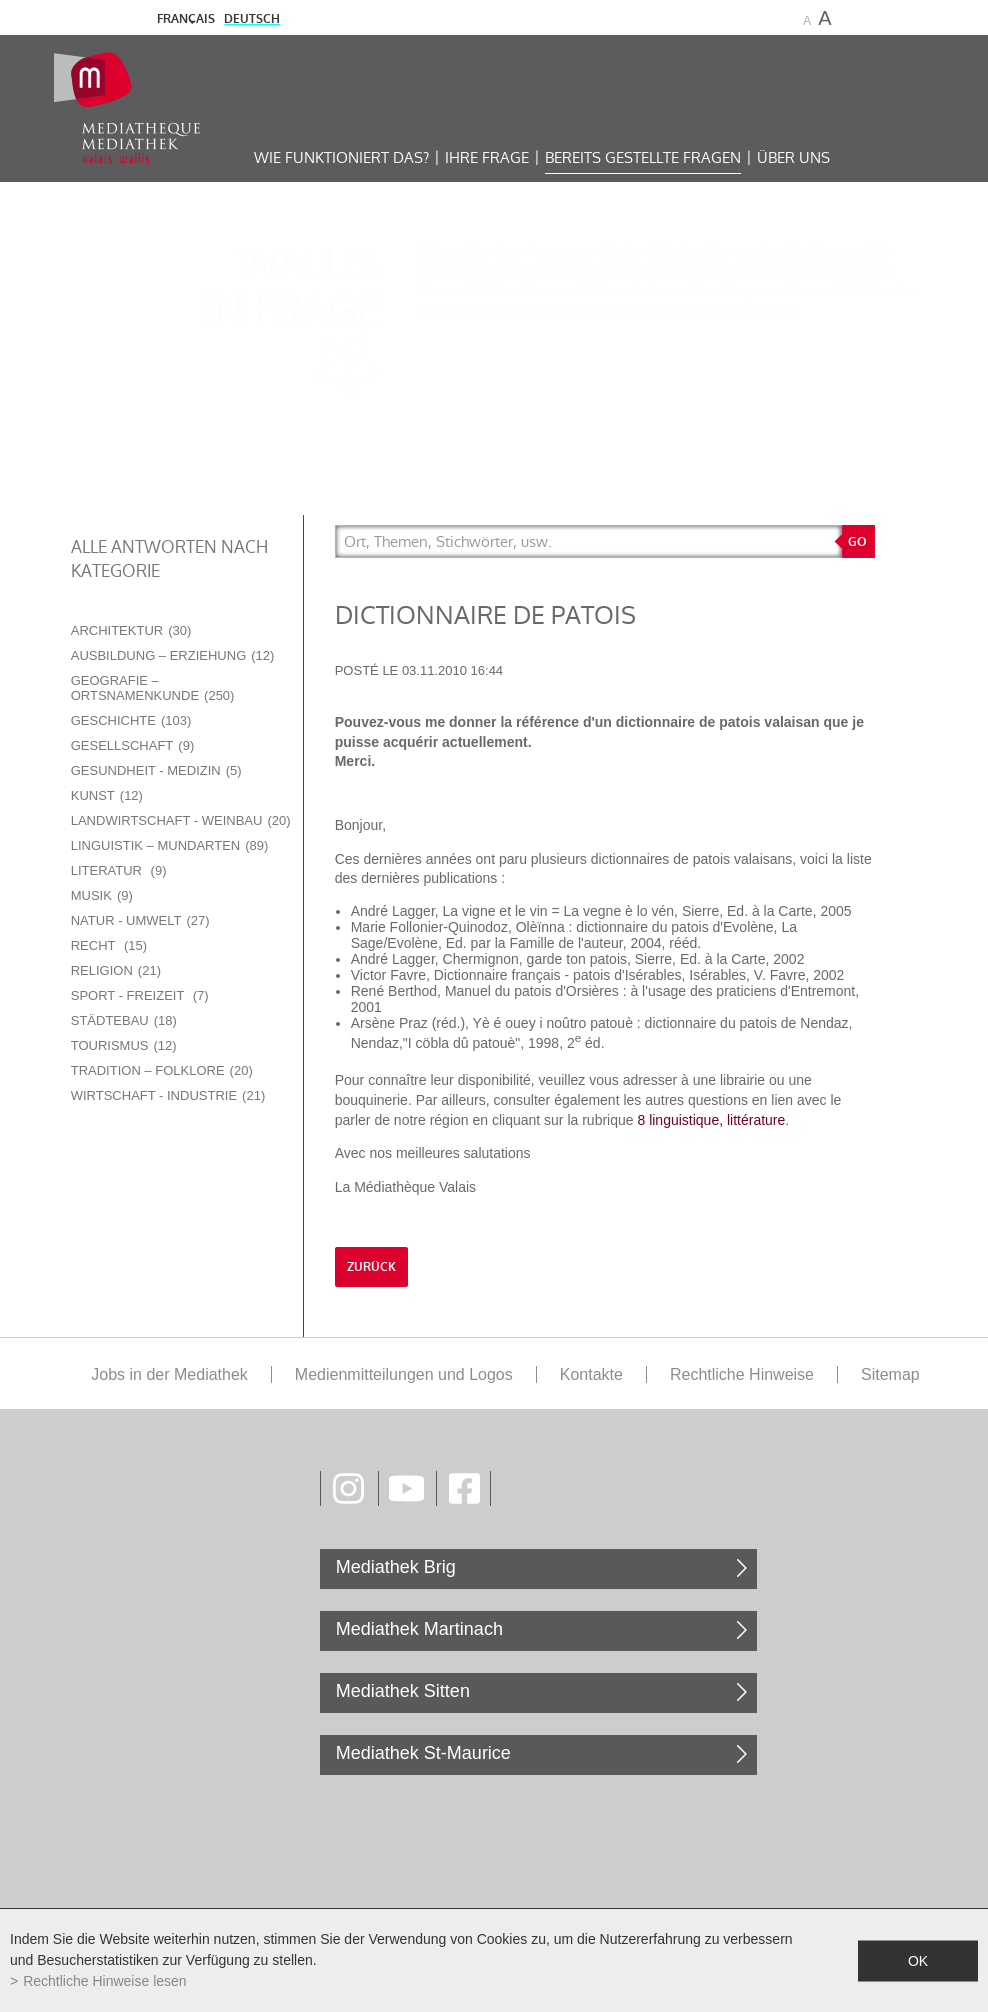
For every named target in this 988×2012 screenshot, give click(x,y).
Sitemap (890, 1374)
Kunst (107, 795)
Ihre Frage (487, 157)
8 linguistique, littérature (711, 1120)
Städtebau (124, 1020)
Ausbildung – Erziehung (173, 655)
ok (918, 1960)
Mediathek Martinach (419, 1629)
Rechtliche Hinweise (742, 1374)
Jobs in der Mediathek (169, 1374)
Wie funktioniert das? (341, 157)
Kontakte (591, 1374)
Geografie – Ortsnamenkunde (153, 688)
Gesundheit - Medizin (156, 770)
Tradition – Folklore (162, 1070)
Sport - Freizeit (140, 995)
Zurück (371, 1267)
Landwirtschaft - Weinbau (181, 820)
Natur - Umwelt (140, 920)
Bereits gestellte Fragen (643, 157)
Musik (102, 895)
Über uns (793, 157)
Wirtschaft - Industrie (168, 1095)
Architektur (131, 630)
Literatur (119, 870)
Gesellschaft (133, 745)
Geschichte (131, 720)
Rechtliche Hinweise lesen (104, 1981)
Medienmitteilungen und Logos (404, 1374)
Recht (109, 945)
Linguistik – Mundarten (170, 845)
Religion (116, 970)
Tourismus (124, 1045)
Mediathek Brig (396, 1567)
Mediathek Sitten (403, 1691)
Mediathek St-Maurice (423, 1753)
